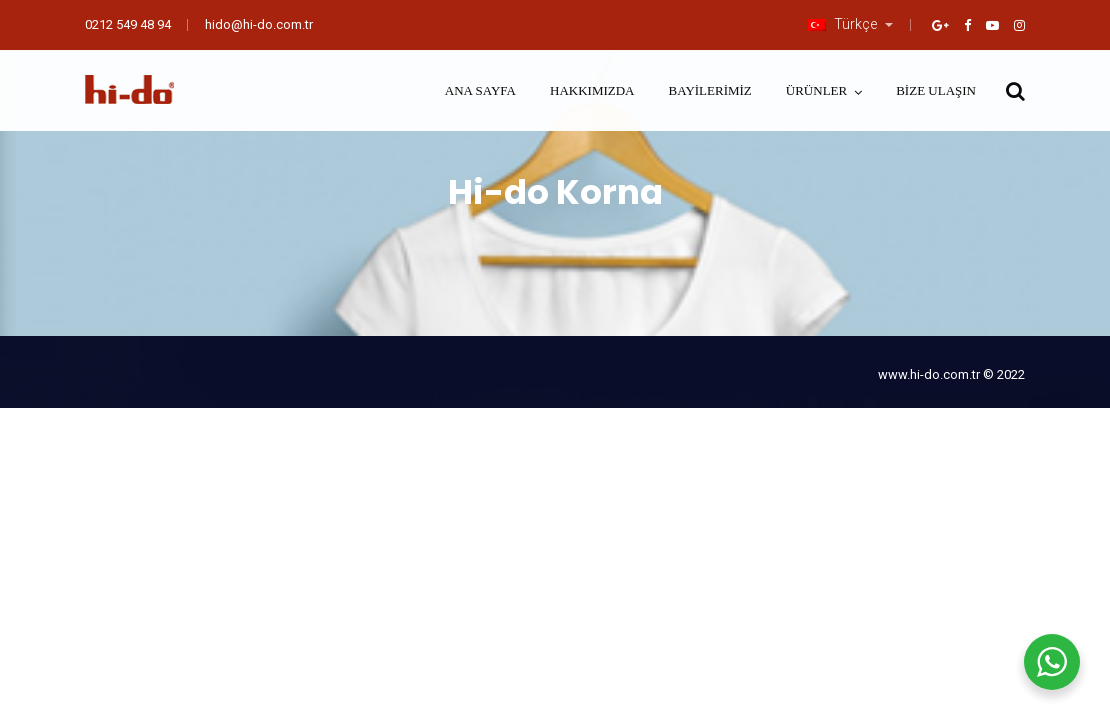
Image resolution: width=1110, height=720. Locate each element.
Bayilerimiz (710, 90)
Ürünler (816, 90)
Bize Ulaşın (936, 90)
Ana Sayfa (480, 90)
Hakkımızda (592, 90)
